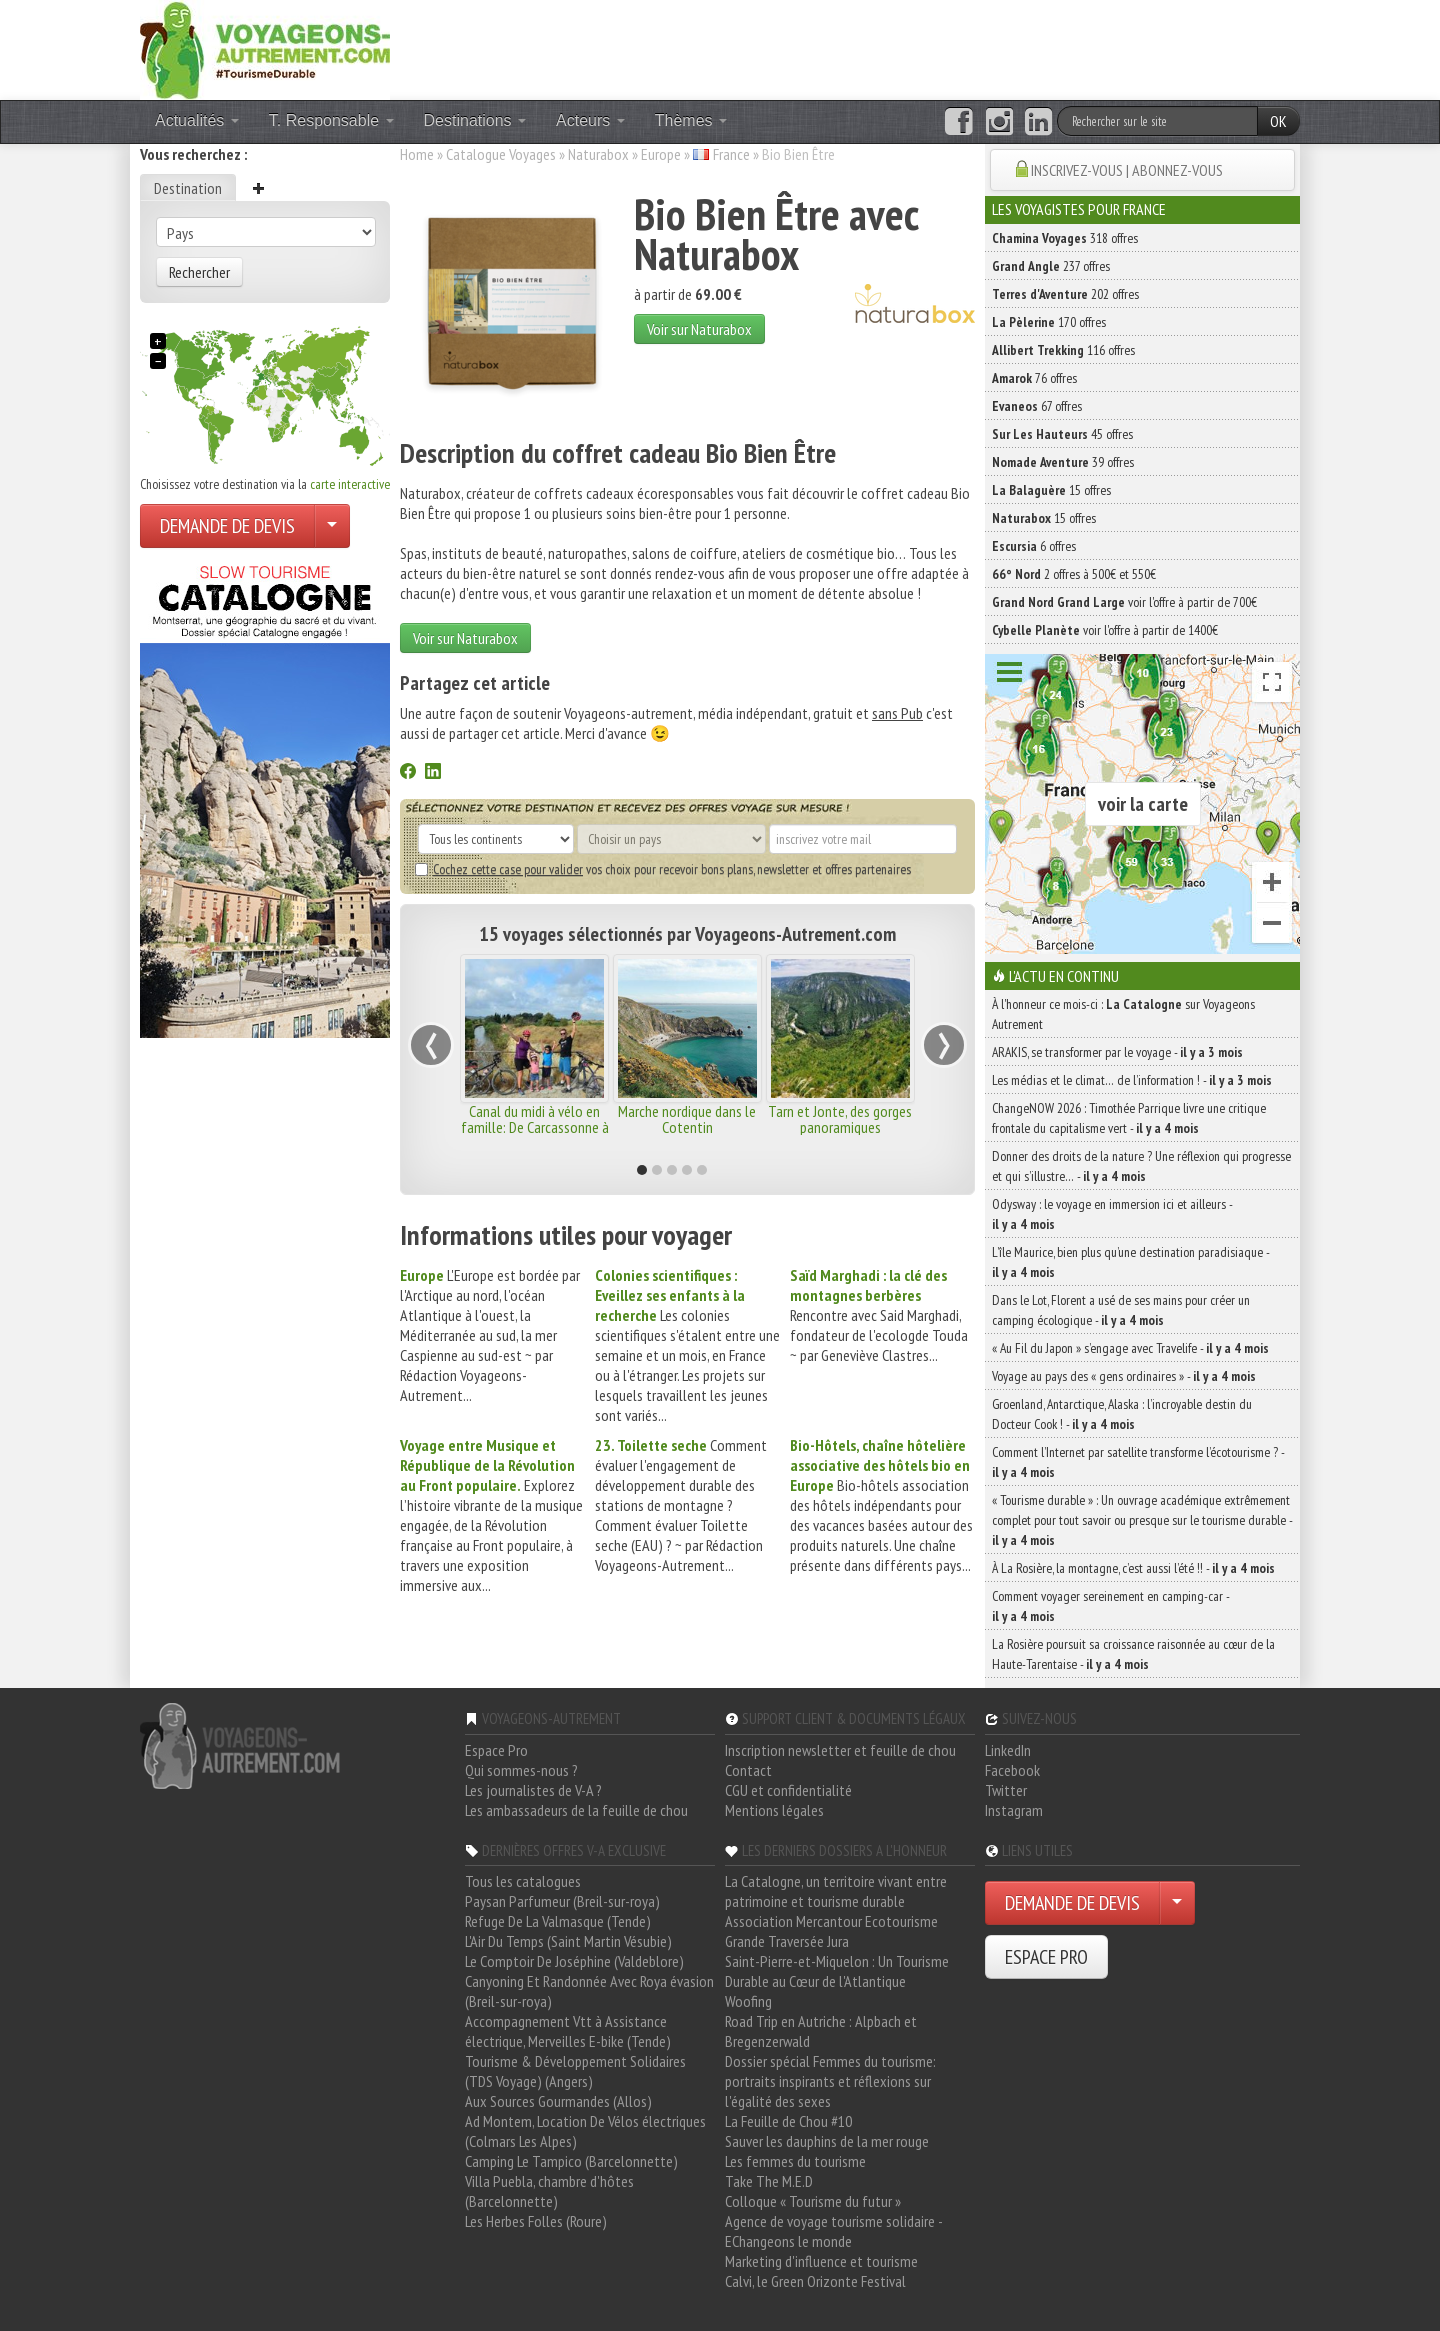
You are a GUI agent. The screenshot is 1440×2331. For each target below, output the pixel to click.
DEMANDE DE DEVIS (227, 526)
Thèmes (691, 120)
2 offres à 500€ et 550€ (1074, 574)
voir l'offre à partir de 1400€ (1105, 630)
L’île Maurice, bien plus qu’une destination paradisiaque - (1130, 1262)
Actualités (197, 120)
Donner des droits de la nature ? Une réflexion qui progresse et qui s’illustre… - (1141, 1166)
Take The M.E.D (769, 2181)
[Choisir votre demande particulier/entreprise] (332, 526)
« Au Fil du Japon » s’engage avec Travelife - (1130, 1348)
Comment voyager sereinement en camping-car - (1110, 1606)
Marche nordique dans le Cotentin (687, 1119)
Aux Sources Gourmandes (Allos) (558, 2101)
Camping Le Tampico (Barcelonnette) (571, 2161)
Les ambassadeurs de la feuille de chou (576, 1810)
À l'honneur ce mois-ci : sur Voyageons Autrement (1123, 1014)
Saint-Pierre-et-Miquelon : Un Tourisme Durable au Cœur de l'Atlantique (837, 1971)
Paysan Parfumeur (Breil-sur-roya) (562, 1901)
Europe (661, 154)
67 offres (1037, 406)
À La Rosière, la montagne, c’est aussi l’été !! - (1133, 1568)
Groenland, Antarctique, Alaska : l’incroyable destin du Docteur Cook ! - (1122, 1414)
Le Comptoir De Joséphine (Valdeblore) (574, 1961)
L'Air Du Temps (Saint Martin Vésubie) (568, 1941)
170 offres (1049, 322)
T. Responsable (331, 120)
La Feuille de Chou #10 (788, 2121)
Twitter (1006, 1790)
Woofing (748, 2001)
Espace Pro (496, 1750)
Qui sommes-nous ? (521, 1770)
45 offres (1062, 434)
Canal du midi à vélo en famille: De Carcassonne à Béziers (535, 1127)
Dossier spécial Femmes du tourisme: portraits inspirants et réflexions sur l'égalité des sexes (830, 2081)
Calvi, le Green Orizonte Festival (815, 2281)
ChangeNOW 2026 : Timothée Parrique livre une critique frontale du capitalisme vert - (1129, 1118)
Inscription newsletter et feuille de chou (840, 1750)
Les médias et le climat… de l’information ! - (1132, 1080)
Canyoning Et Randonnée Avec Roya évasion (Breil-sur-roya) (589, 1991)
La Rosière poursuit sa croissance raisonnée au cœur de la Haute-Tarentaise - (1133, 1654)
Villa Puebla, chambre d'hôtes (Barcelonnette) (549, 2191)
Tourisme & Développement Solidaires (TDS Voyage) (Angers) (575, 2071)
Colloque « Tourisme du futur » (813, 2201)
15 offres (1051, 490)
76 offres (1034, 378)
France (731, 154)
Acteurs (590, 120)
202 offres (1065, 294)
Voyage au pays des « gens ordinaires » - (1124, 1376)
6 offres (1034, 546)
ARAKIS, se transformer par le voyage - (1117, 1052)
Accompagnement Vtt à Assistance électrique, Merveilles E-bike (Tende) (568, 2031)
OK (1278, 121)
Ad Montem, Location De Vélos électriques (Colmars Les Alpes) (585, 2131)
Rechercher (199, 272)
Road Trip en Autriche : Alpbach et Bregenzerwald (821, 2031)
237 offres (1051, 266)
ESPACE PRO (1046, 1957)
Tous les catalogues (523, 1881)
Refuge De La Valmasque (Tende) (558, 1921)
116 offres (1063, 350)
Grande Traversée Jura (787, 1941)
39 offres (1063, 462)
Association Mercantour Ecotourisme (831, 1921)
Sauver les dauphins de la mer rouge (827, 2141)
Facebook (1012, 1770)
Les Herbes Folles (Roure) (536, 2221)
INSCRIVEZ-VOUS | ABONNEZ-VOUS (1127, 170)
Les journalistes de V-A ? (533, 1790)
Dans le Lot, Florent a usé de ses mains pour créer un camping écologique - (1121, 1310)
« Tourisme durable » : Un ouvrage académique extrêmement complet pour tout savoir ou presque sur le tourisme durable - (1142, 1520)
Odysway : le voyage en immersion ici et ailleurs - (1112, 1214)
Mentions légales (774, 1810)
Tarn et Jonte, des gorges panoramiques (840, 1119)
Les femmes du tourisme (795, 2161)
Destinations (475, 120)
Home (417, 154)
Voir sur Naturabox (699, 329)
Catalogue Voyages (501, 154)
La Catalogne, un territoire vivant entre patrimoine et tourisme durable (836, 1891)
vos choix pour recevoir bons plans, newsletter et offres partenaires (663, 869)
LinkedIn (1008, 1750)
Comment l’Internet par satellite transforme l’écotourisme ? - (1138, 1462)
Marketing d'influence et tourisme (821, 2261)
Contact (748, 1770)
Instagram (1014, 1810)
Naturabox (598, 154)
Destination (188, 188)
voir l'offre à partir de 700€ (1124, 602)
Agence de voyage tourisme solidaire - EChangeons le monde (833, 2231)
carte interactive (350, 484)
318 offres (1065, 238)
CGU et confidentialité (788, 1790)
